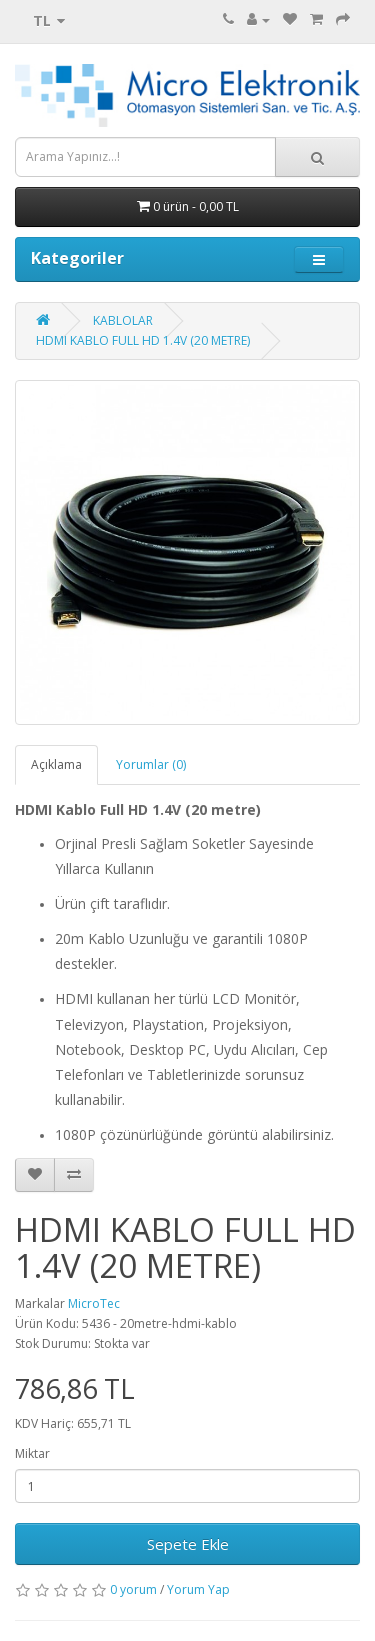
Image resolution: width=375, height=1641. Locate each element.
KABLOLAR (123, 320)
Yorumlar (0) (151, 764)
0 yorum (133, 1589)
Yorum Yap (198, 1589)
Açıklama (56, 764)
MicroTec (94, 1303)
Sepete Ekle (188, 1544)
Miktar (32, 1453)
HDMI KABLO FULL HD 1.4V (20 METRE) (143, 340)
